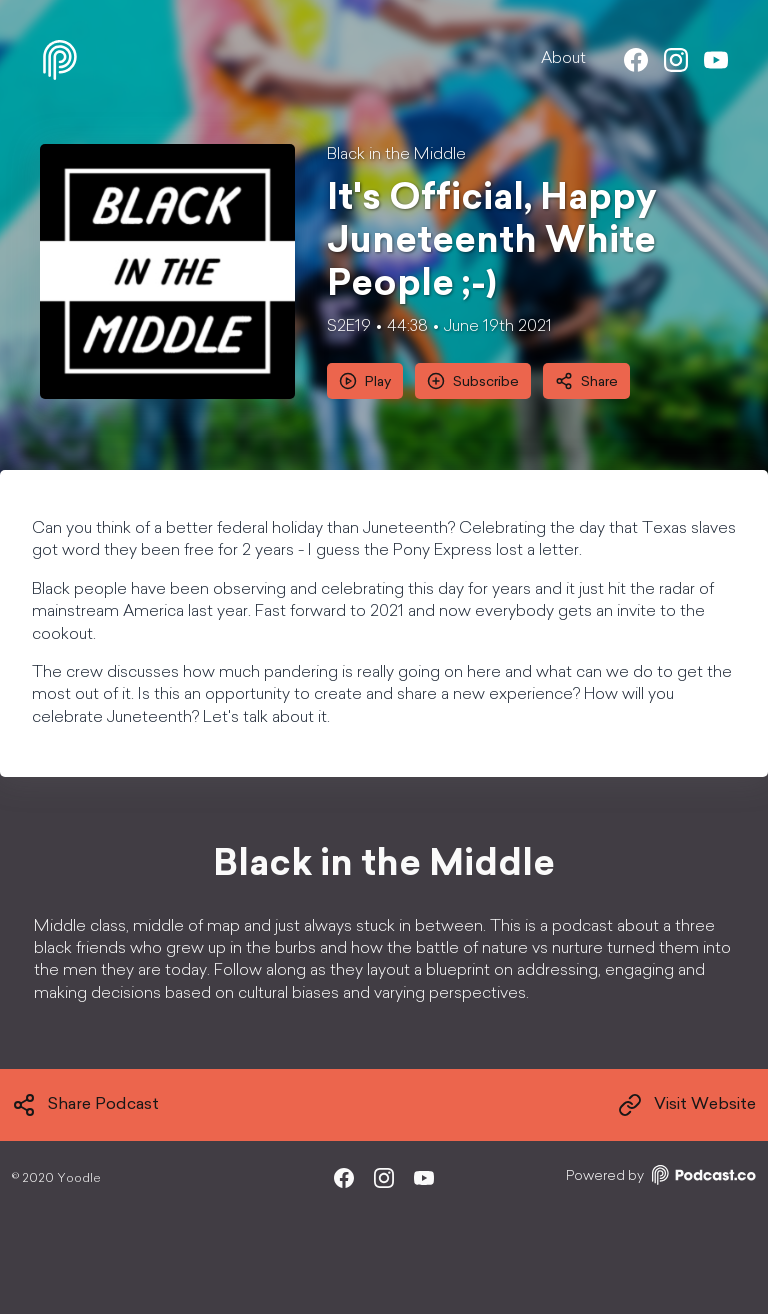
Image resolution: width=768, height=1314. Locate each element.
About (563, 59)
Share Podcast (85, 1105)
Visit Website (687, 1105)
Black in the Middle (396, 155)
